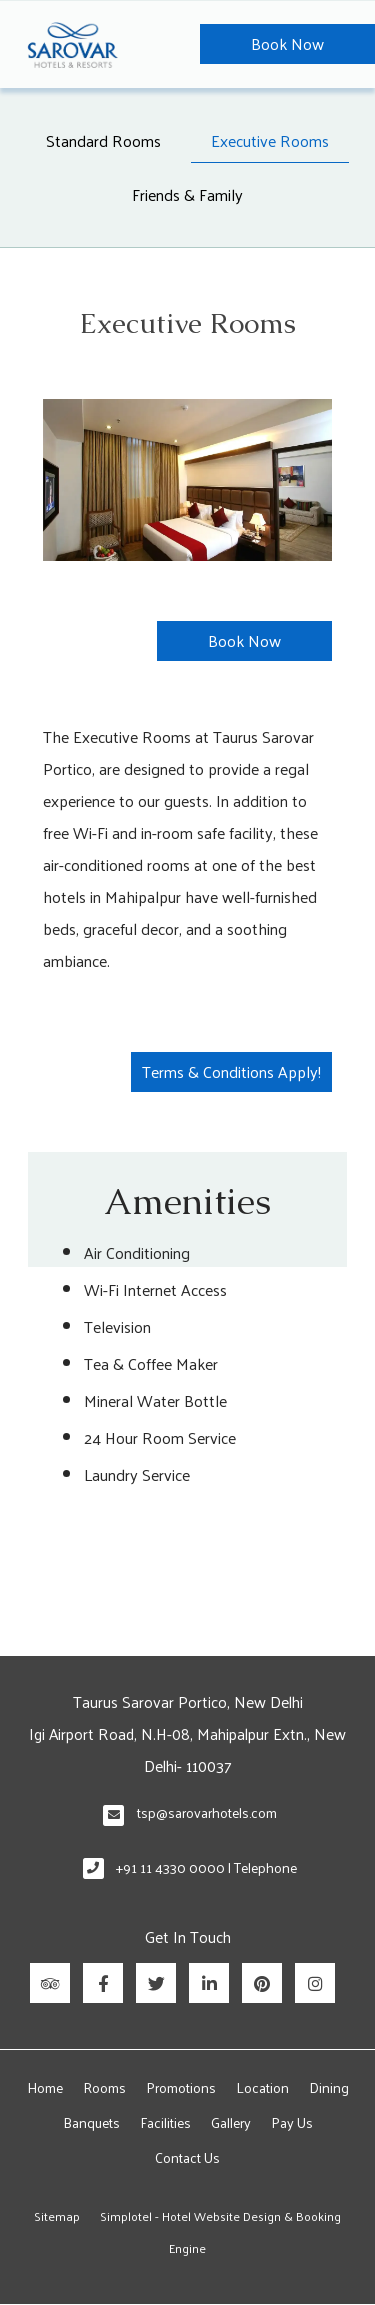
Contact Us (187, 2157)
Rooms (104, 2087)
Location (262, 2087)
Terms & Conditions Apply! (231, 1071)
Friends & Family (187, 194)
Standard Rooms (103, 140)
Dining (329, 2087)
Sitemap (57, 2216)
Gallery (231, 2122)
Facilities (165, 2122)
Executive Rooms (270, 140)
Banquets (91, 2122)
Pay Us (292, 2122)
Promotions (181, 2087)
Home (45, 2087)
